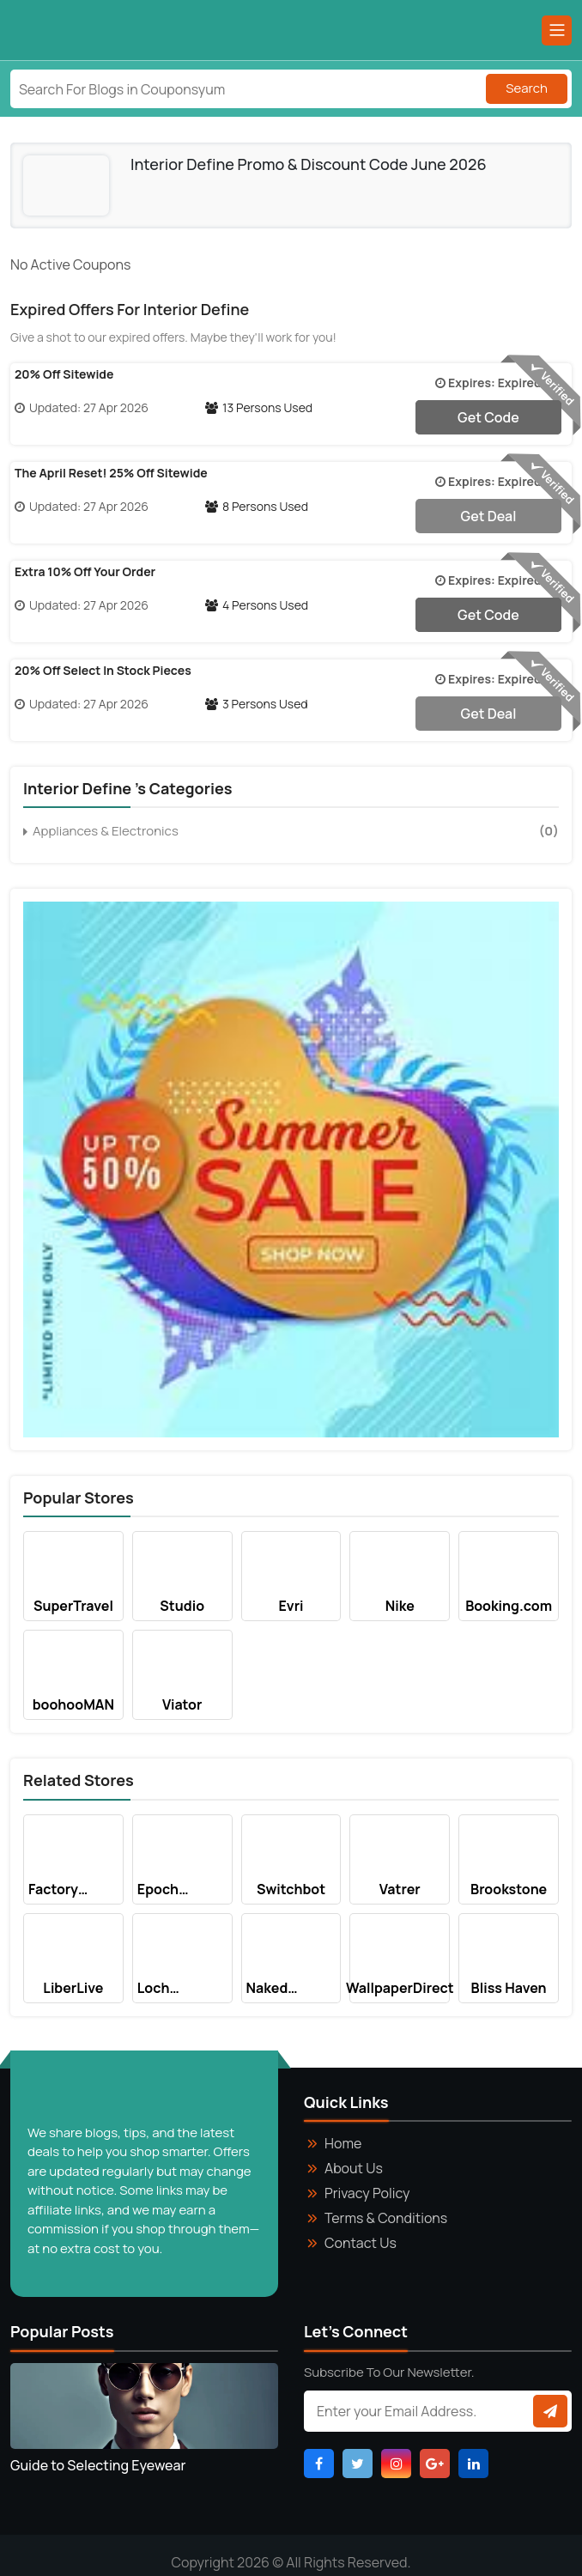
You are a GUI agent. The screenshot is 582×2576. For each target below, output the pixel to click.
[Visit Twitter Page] (358, 2463)
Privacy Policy (366, 2193)
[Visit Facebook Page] (319, 2463)
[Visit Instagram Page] (396, 2463)
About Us (353, 2168)
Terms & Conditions (385, 2217)
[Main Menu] (557, 30)
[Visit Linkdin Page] (473, 2463)
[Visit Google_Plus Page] (435, 2463)
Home (342, 2143)
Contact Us (360, 2242)
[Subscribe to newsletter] (550, 2411)
